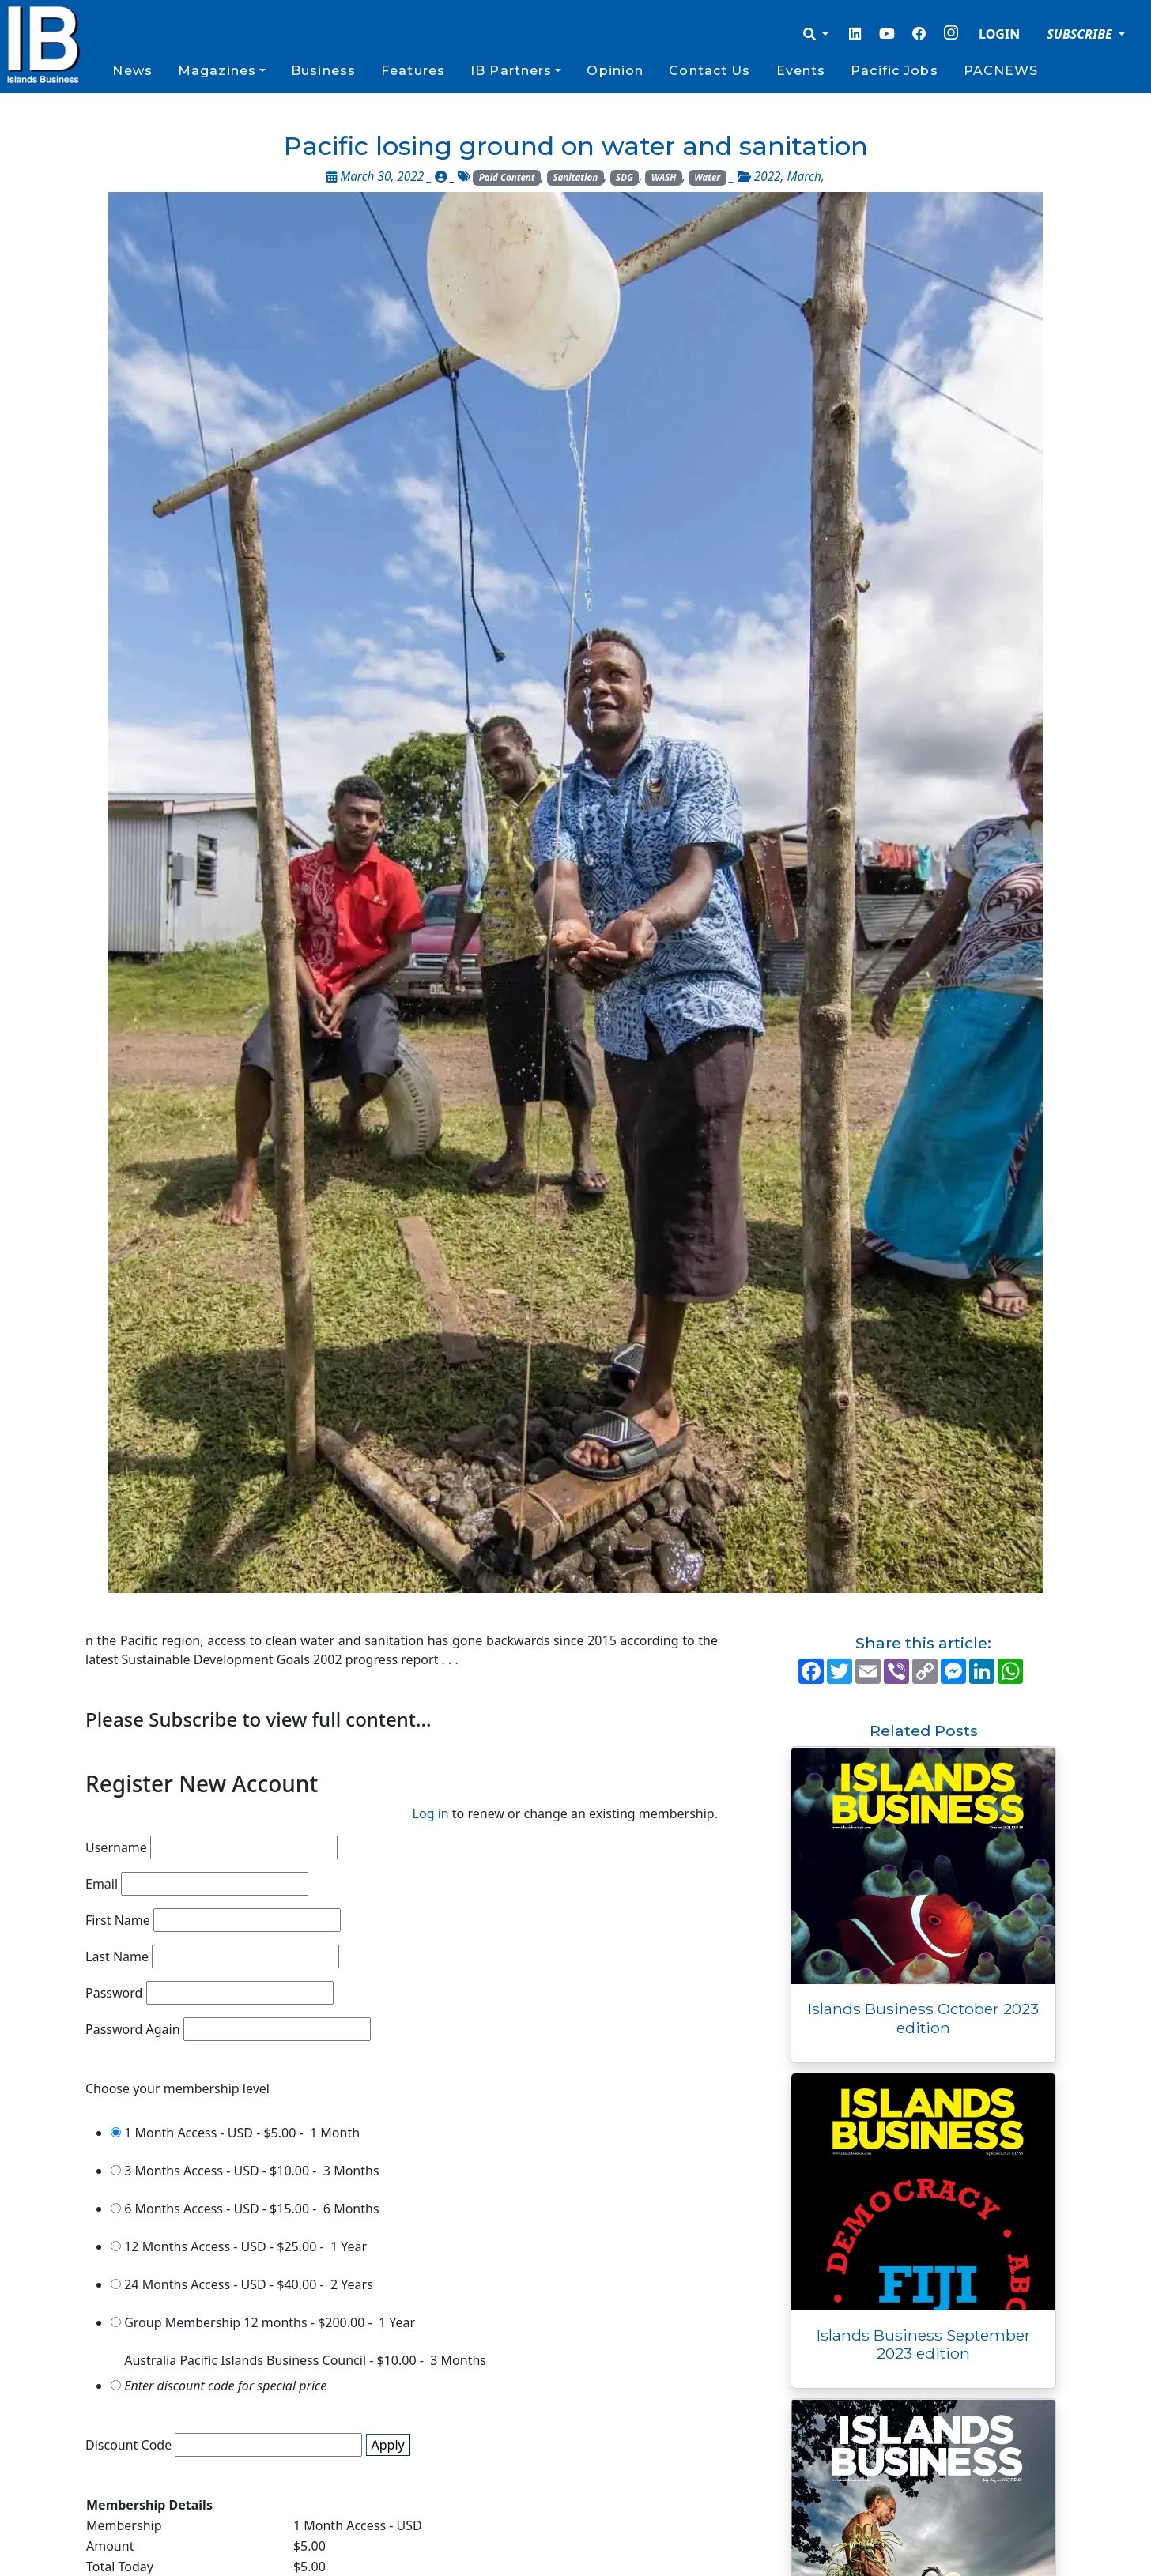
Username (116, 1847)
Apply (388, 2445)
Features (413, 70)
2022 (767, 176)
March (804, 176)
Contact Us (709, 70)
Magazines (217, 70)
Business (323, 70)
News (132, 70)
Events (801, 70)
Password (113, 1993)
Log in (431, 1813)
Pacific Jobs (894, 70)
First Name (117, 1920)
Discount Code (128, 2445)
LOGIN (999, 34)
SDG (624, 177)
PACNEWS (1001, 70)
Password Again (132, 2029)
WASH (664, 177)
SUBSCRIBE (1081, 34)
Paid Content (507, 177)
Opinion (615, 70)
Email (101, 1883)
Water (707, 177)
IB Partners (511, 70)
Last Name (117, 1956)
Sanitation (575, 177)
